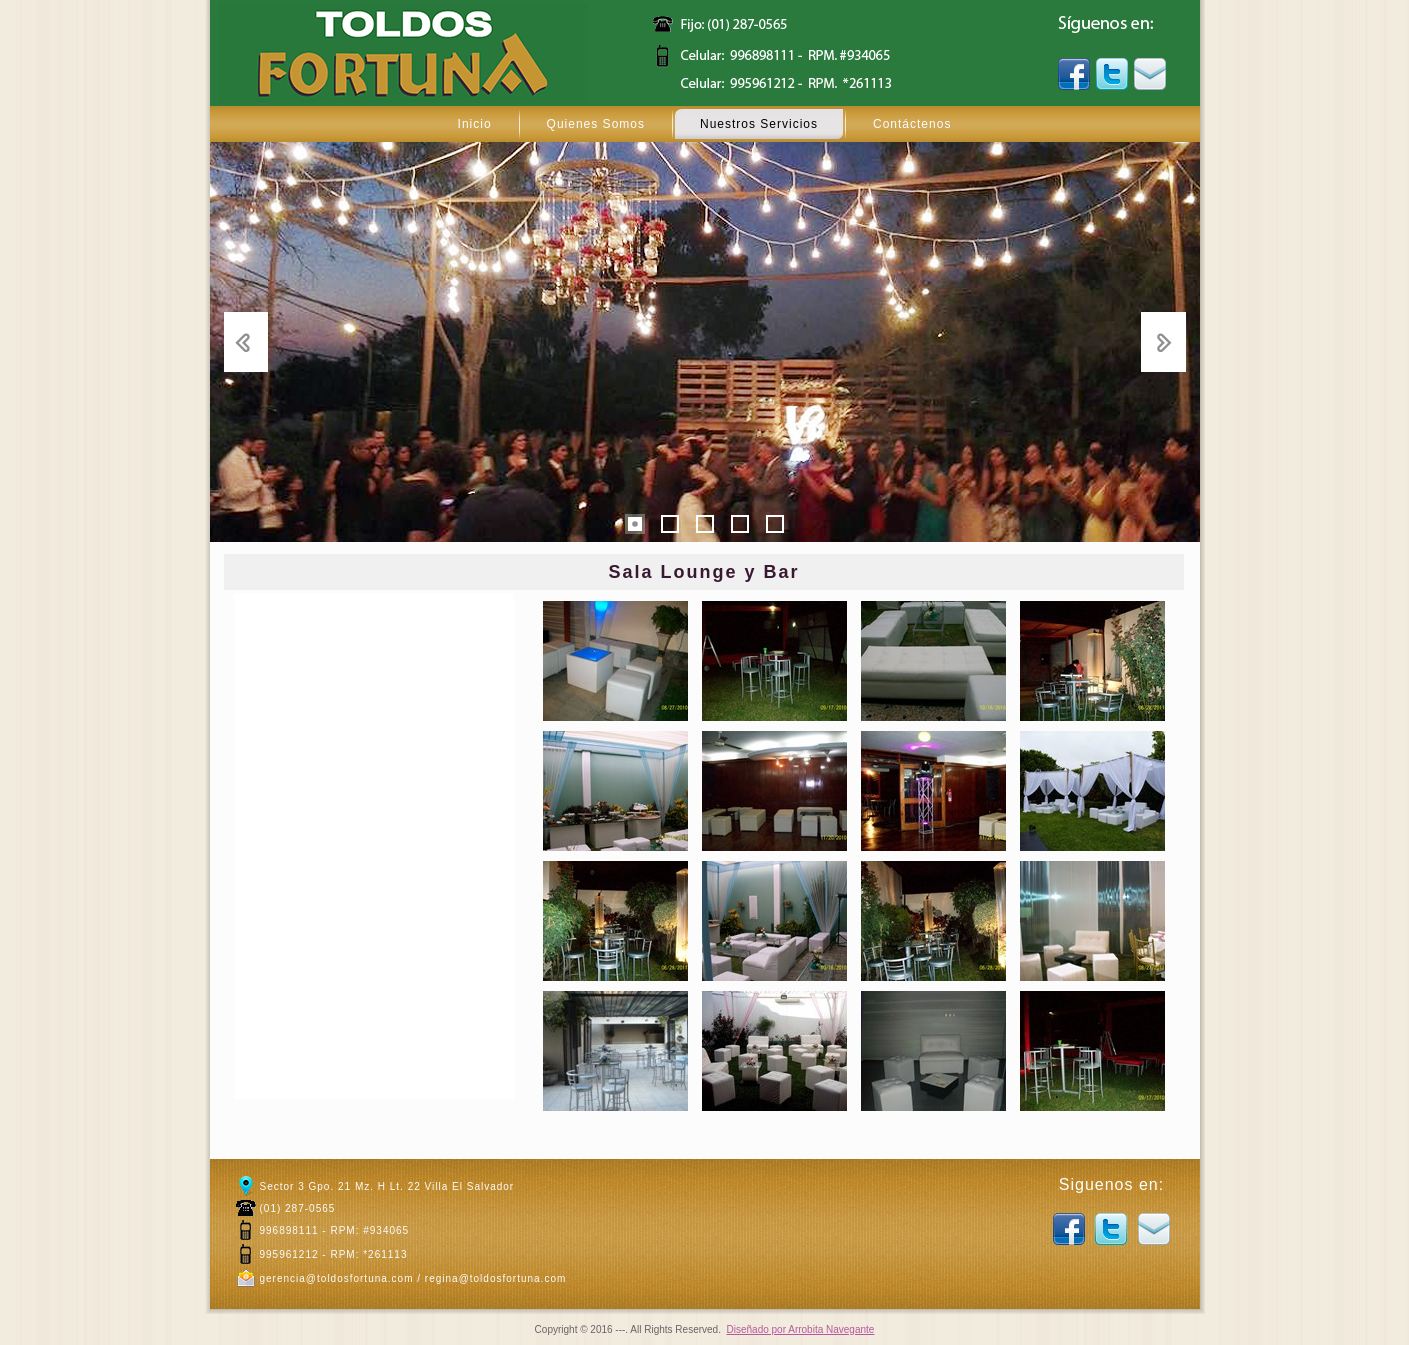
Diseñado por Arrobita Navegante (801, 1329)
